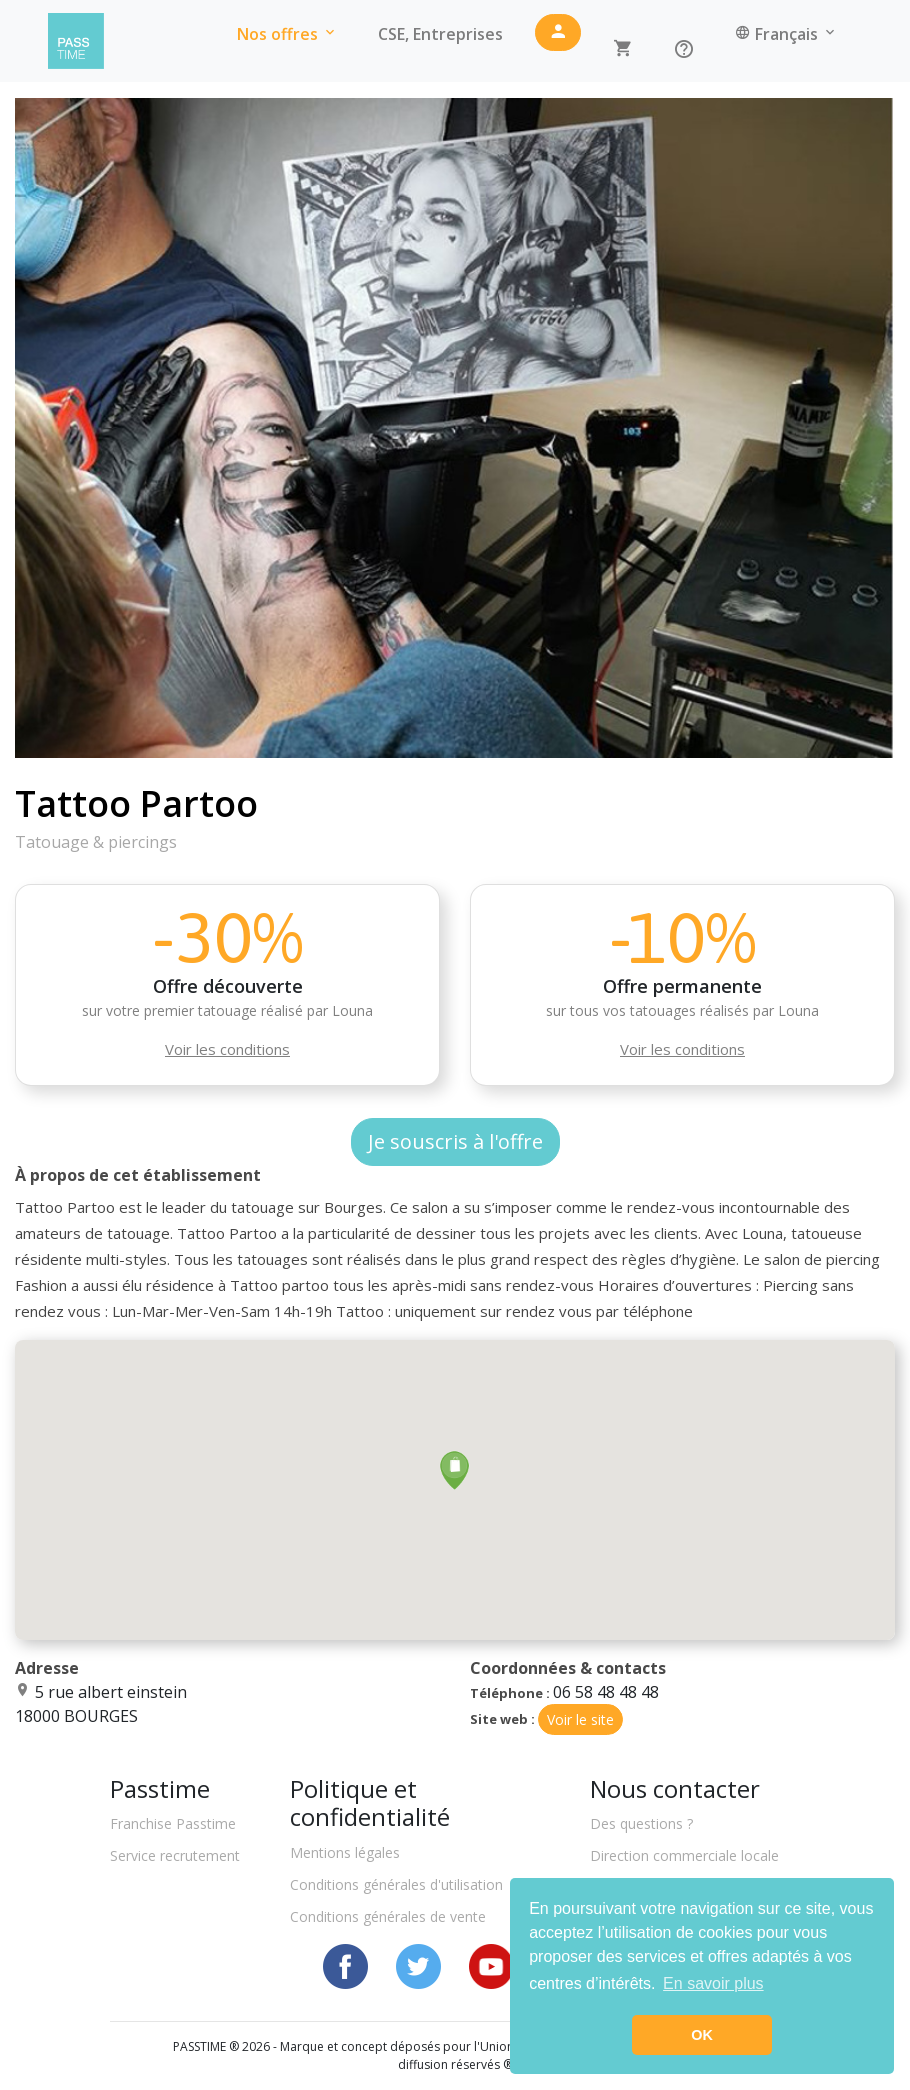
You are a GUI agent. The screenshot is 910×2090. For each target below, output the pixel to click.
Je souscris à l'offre (455, 1141)
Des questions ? (641, 1823)
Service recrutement (175, 1855)
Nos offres (287, 34)
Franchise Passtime (173, 1823)
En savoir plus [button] (713, 1983)
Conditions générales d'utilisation (396, 1884)
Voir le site (580, 1719)
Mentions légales (345, 1852)
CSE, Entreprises (440, 34)
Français (786, 34)
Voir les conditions (227, 1049)
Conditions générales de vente (388, 1916)
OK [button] (702, 2035)
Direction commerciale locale (684, 1855)
